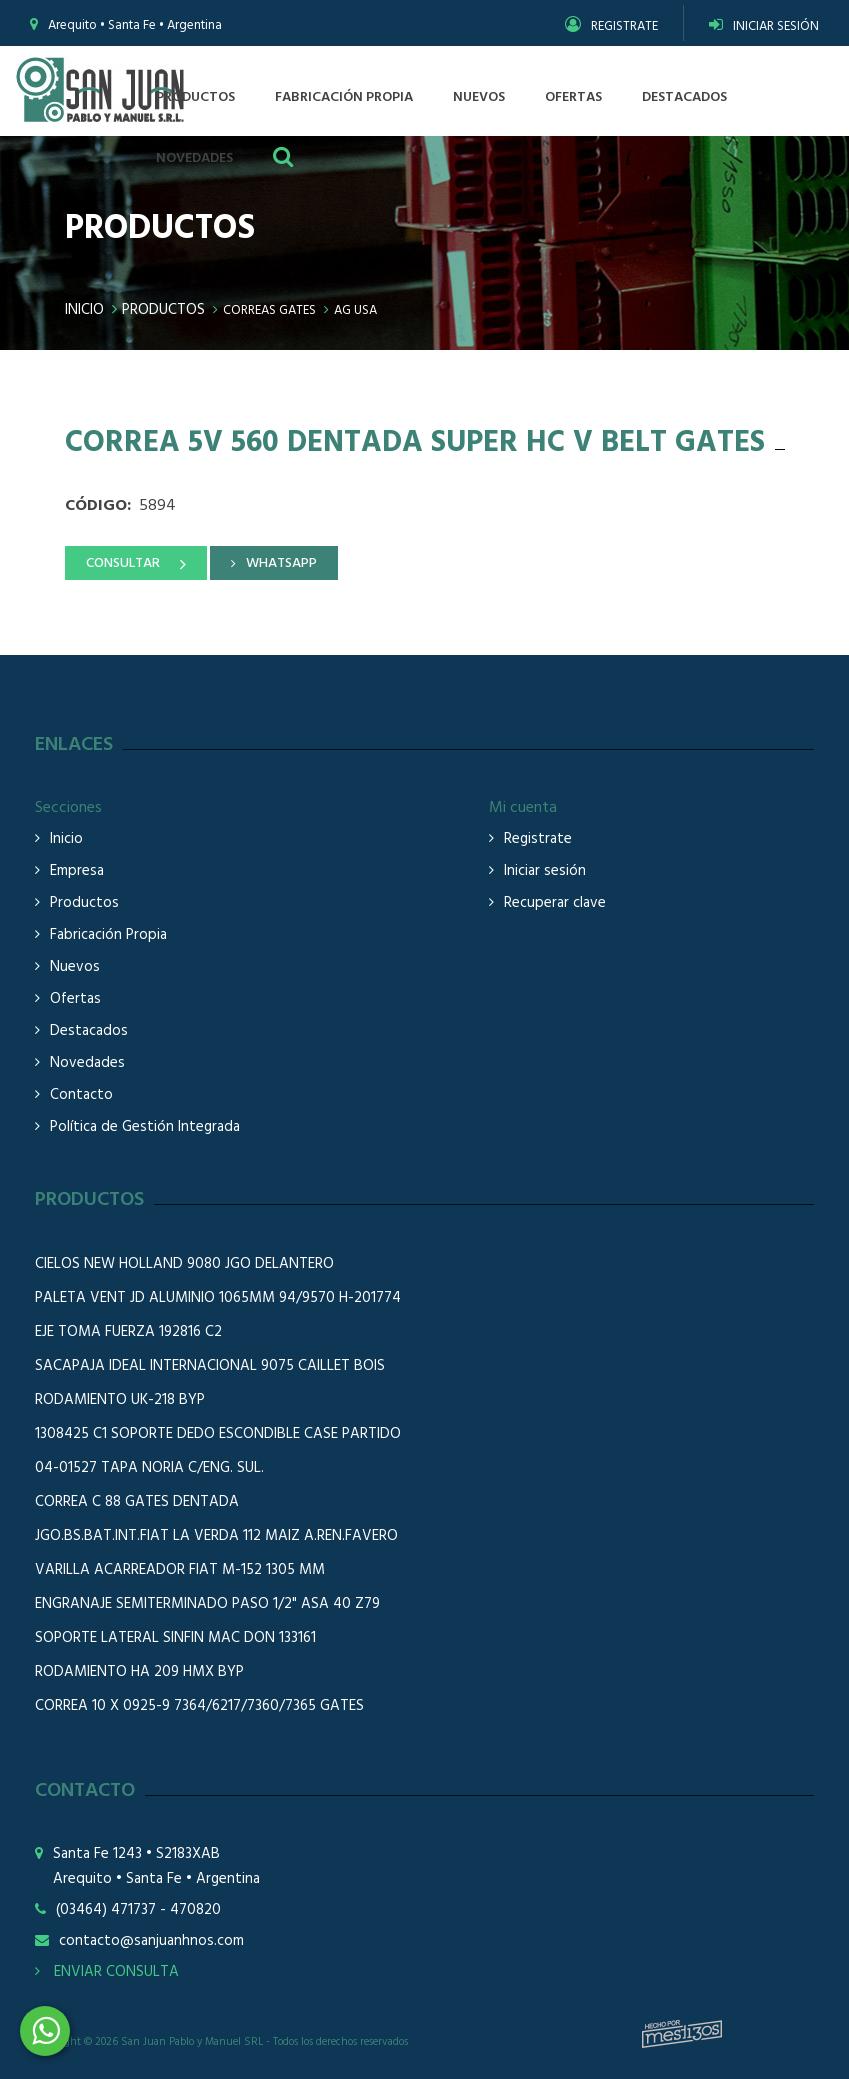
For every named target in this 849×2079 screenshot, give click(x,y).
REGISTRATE (611, 26)
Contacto (81, 1095)
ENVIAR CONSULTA (107, 1972)
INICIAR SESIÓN (764, 26)
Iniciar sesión (545, 871)
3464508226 (45, 2031)
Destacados (89, 1031)
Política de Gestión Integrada (145, 1127)
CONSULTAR (123, 563)
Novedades (87, 1063)
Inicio (84, 310)
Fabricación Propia (108, 935)
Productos (163, 310)
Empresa (77, 871)
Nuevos (75, 967)
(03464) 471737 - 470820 (138, 1910)
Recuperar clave (555, 903)
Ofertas (75, 999)
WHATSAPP (281, 563)
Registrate (538, 839)
